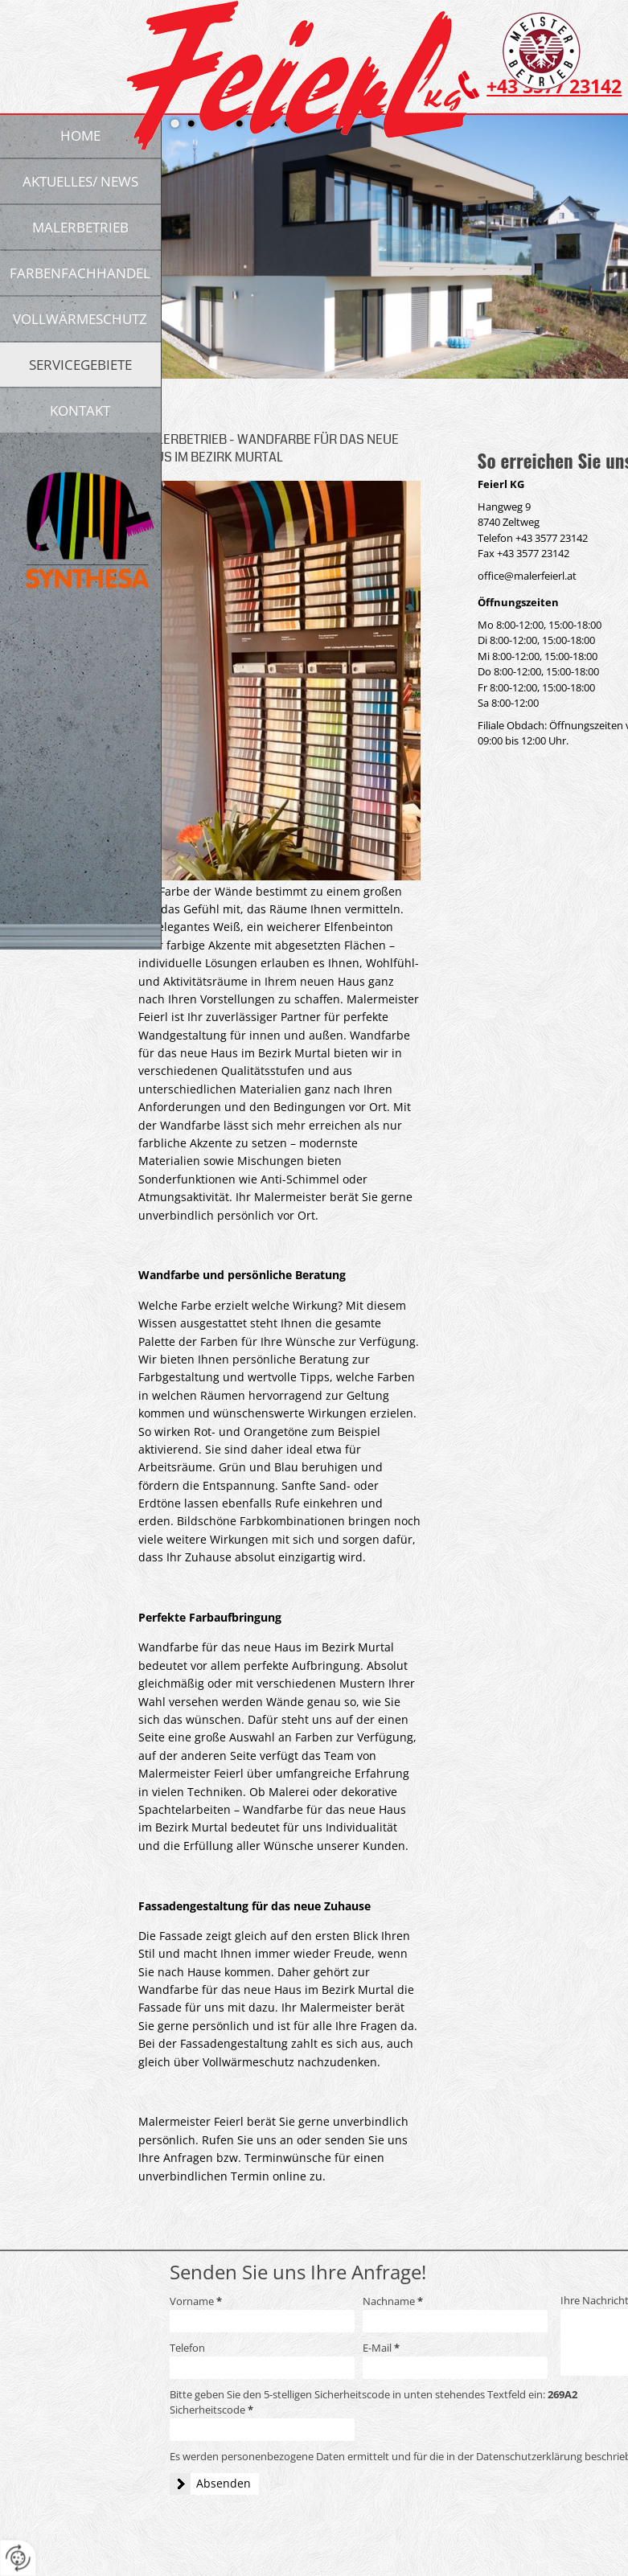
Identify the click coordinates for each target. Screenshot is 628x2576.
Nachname (393, 2301)
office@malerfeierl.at (527, 575)
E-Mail (381, 2347)
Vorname (196, 2301)
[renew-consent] (18, 2558)
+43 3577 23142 (551, 538)
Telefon (187, 2347)
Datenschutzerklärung (529, 2456)
